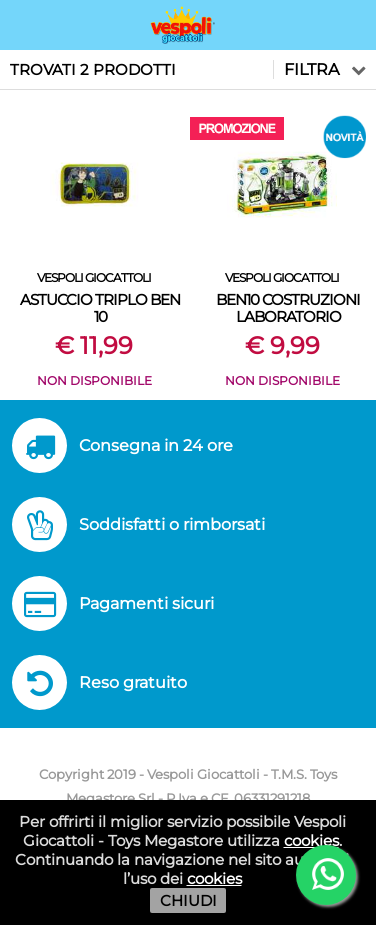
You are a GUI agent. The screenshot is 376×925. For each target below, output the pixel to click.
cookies (311, 840)
